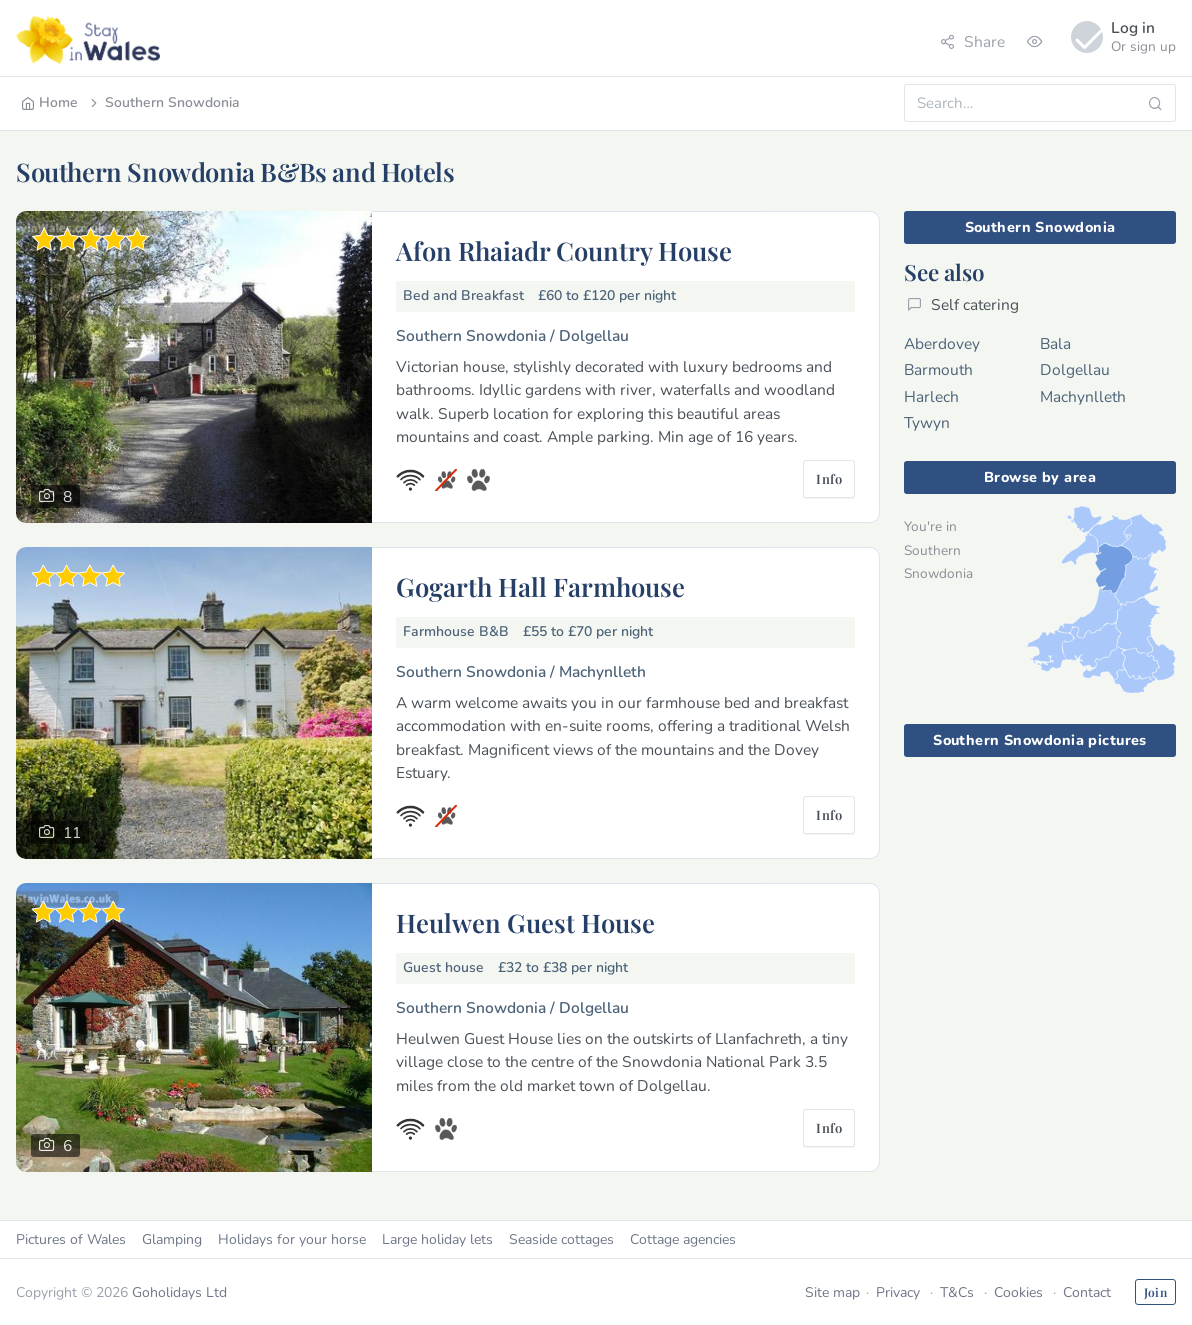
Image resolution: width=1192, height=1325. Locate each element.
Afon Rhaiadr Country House (564, 250)
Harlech (931, 396)
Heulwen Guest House (525, 922)
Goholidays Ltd (179, 1292)
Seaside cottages (561, 1239)
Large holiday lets (437, 1239)
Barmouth (938, 369)
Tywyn (927, 422)
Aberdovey (942, 343)
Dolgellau (1075, 369)
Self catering (963, 304)
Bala (1055, 343)
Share (972, 41)
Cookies (1018, 1292)
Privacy (898, 1292)
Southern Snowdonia (163, 102)
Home (49, 102)
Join (1155, 1292)
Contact (1087, 1292)
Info (829, 478)
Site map (832, 1292)
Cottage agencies (683, 1239)
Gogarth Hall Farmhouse (540, 586)
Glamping (172, 1239)
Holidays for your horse (292, 1239)
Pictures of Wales (71, 1239)
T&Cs (957, 1292)
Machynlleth (1083, 396)
